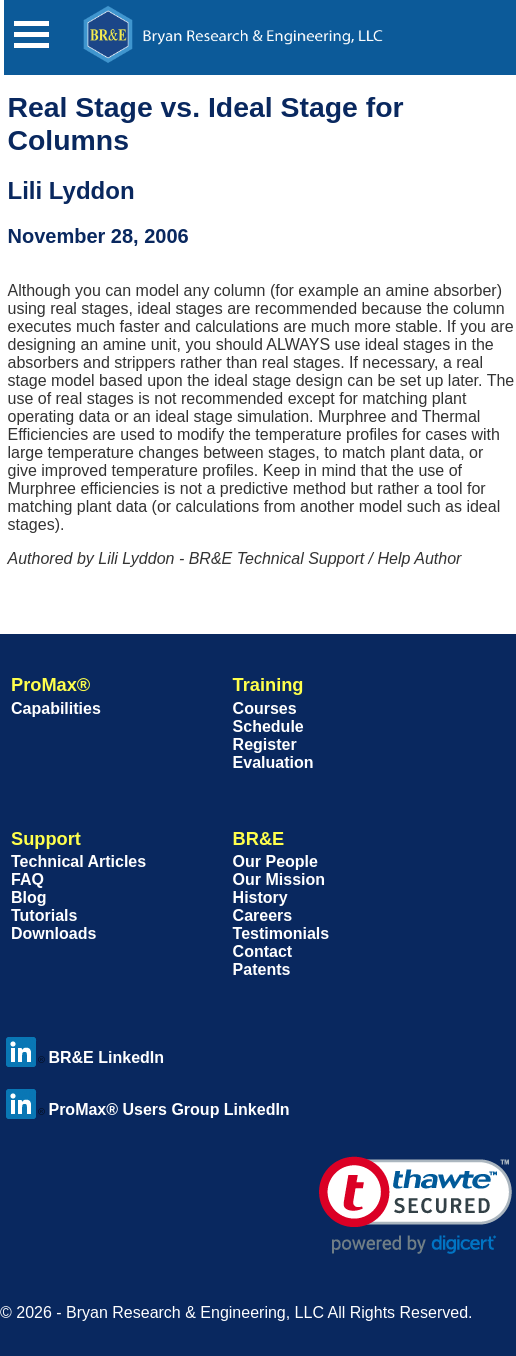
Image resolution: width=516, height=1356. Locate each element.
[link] (415, 1205)
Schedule (268, 726)
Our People (275, 861)
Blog (29, 897)
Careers (263, 915)
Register (265, 744)
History (260, 897)
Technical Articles (78, 861)
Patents (262, 969)
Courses (265, 708)
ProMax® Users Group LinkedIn (147, 1109)
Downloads (53, 933)
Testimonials (281, 933)
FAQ (27, 879)
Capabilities (56, 708)
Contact (263, 951)
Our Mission (279, 879)
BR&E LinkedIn (85, 1057)
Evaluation (273, 762)
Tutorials (44, 915)
